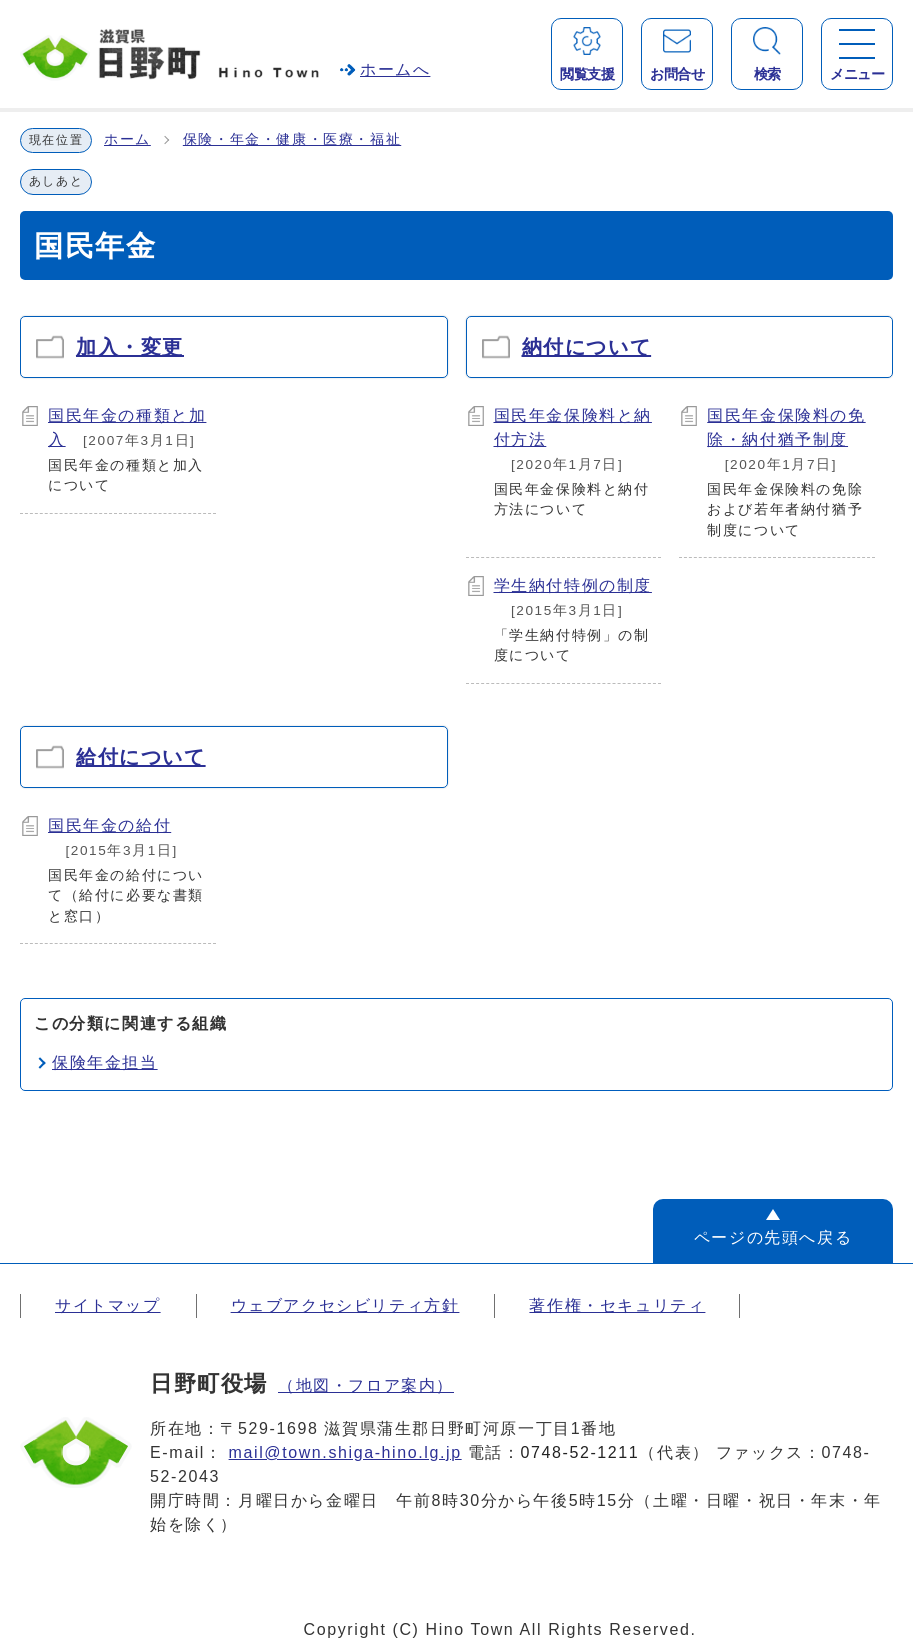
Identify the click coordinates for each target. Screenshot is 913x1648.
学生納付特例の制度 (573, 585)
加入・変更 (130, 347)
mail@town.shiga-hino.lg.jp (345, 1452)
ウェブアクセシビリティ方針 (345, 1305)
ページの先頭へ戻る (773, 1237)
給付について (141, 757)
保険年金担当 (105, 1062)
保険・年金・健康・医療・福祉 (292, 139)
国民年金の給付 (109, 825)
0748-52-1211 (580, 1452)
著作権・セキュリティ (617, 1305)
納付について (587, 347)
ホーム (127, 139)
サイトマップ (108, 1305)
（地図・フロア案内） (366, 1385)
